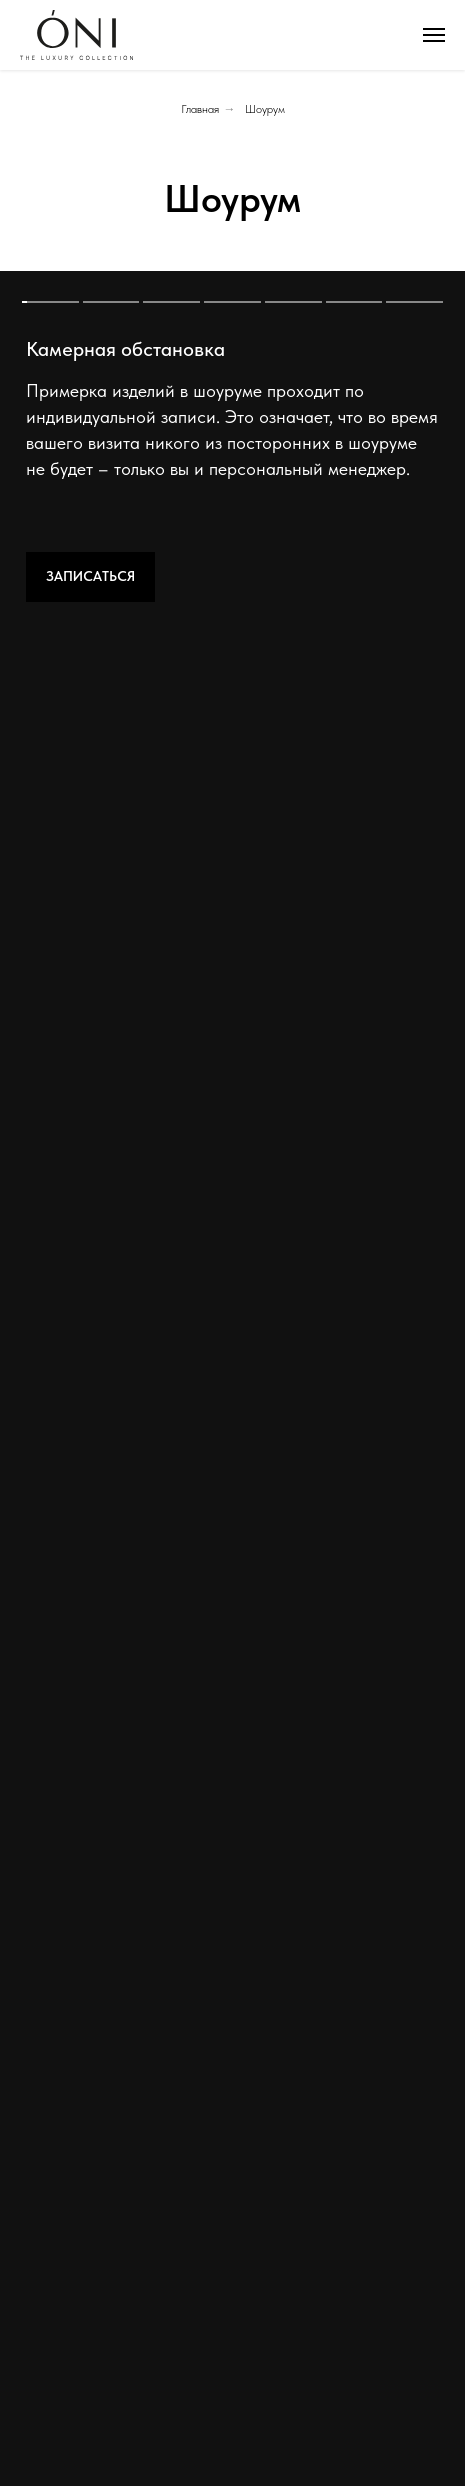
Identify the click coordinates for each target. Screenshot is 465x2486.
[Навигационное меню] (434, 35)
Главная (200, 109)
